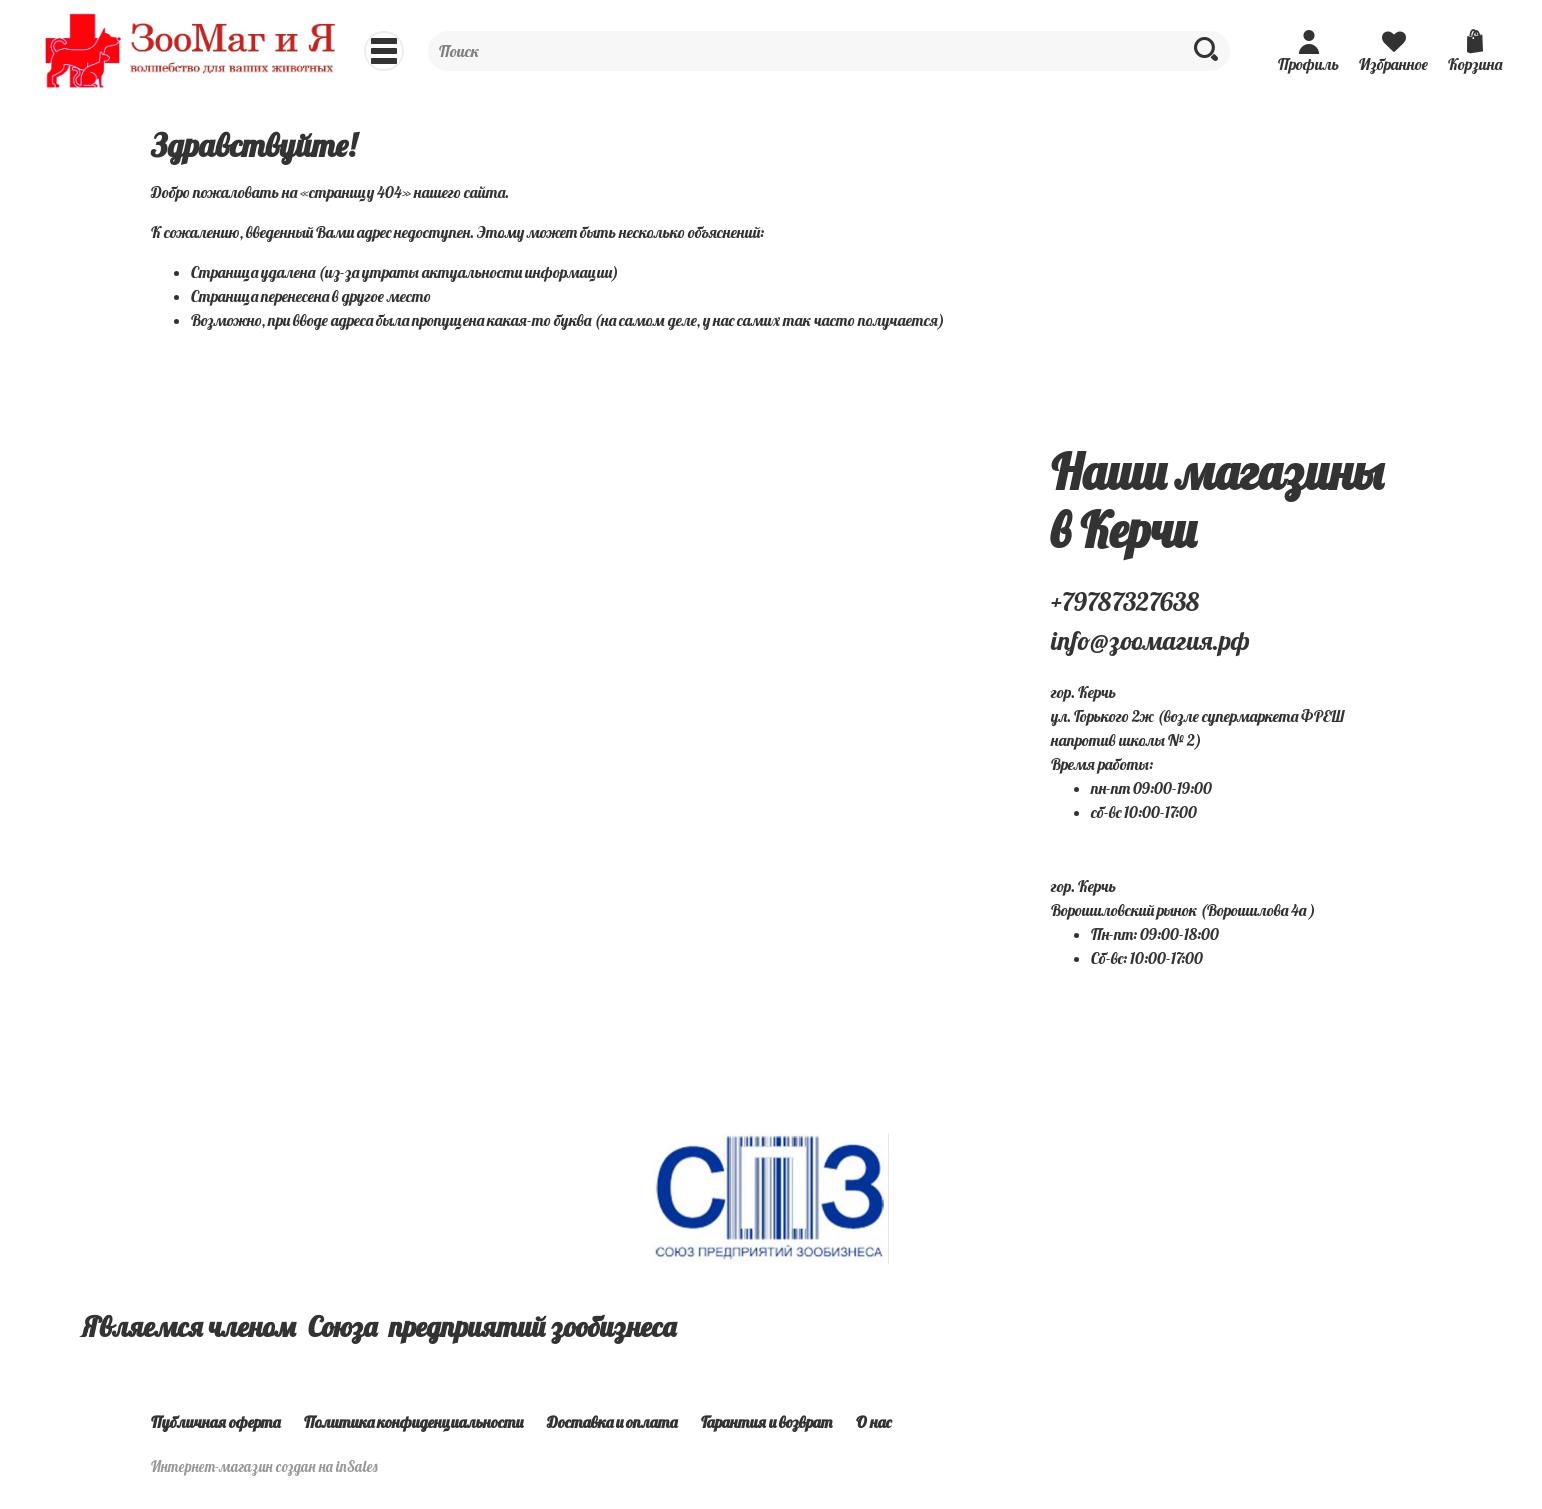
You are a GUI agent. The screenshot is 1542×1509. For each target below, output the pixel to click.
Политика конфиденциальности (413, 1422)
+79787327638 (1125, 601)
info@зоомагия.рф (1150, 640)
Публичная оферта (215, 1422)
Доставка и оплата (612, 1422)
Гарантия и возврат (766, 1422)
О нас (873, 1422)
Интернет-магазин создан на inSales (264, 1467)
